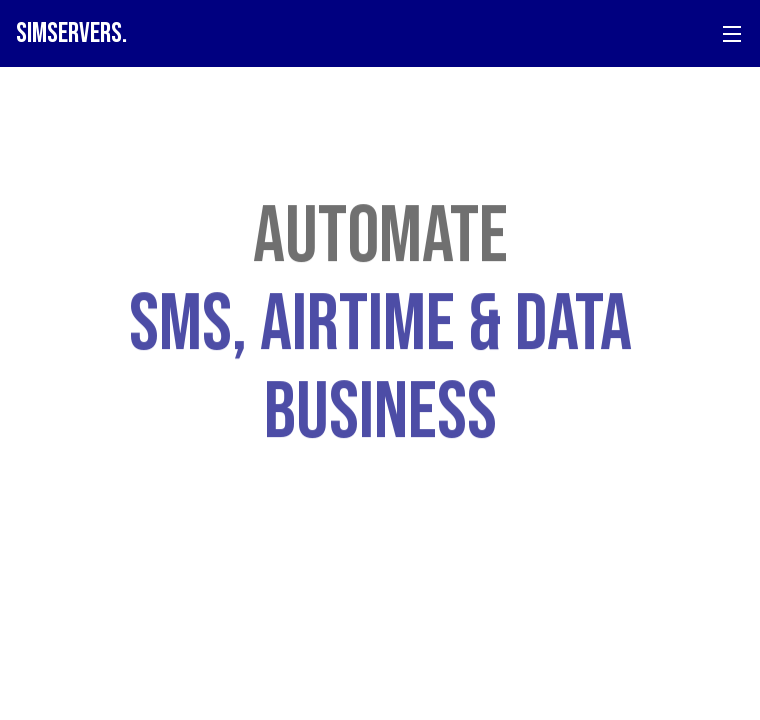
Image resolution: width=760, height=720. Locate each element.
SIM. (71, 33)
